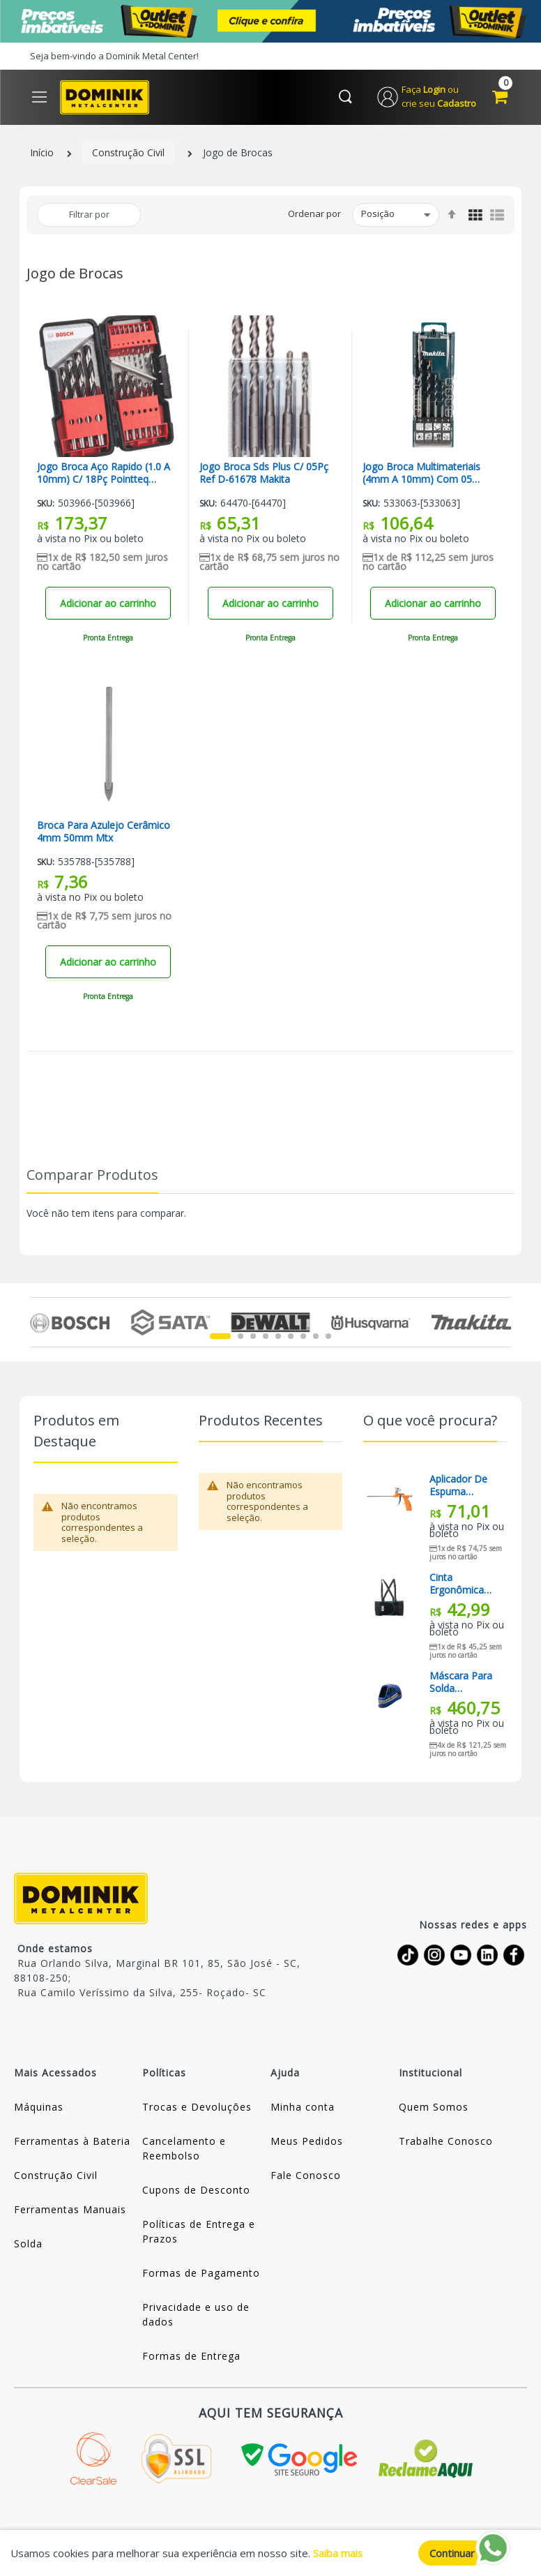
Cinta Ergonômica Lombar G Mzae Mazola (460, 1584)
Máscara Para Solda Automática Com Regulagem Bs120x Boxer (461, 1682)
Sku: (45, 504)
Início (42, 153)
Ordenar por (314, 214)
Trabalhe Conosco (446, 2141)
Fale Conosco (305, 2175)
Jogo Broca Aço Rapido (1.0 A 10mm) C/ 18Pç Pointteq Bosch (103, 473)
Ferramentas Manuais (70, 2210)
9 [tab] (328, 1337)
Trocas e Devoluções (197, 2107)
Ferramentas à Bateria (72, 2141)
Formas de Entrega (191, 2356)
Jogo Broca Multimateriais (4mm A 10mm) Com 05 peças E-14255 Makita (421, 473)
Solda (28, 2244)
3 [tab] (253, 1337)
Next (503, 1323)
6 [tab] (291, 1337)
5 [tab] (278, 1337)
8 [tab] (316, 1337)
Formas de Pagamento (201, 2273)
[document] (270, 2553)
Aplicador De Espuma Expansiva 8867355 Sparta (458, 1486)
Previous (38, 1323)
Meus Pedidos (306, 2141)
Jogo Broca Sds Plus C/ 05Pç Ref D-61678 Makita (263, 473)
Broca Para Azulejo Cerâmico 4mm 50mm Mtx (103, 832)
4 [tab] (265, 1337)
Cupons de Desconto (196, 2190)
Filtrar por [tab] (89, 215)
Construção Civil (128, 153)
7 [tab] (303, 1337)
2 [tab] (240, 1337)
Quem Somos (433, 2107)
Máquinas (38, 2107)
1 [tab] (220, 1337)
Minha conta (302, 2107)
